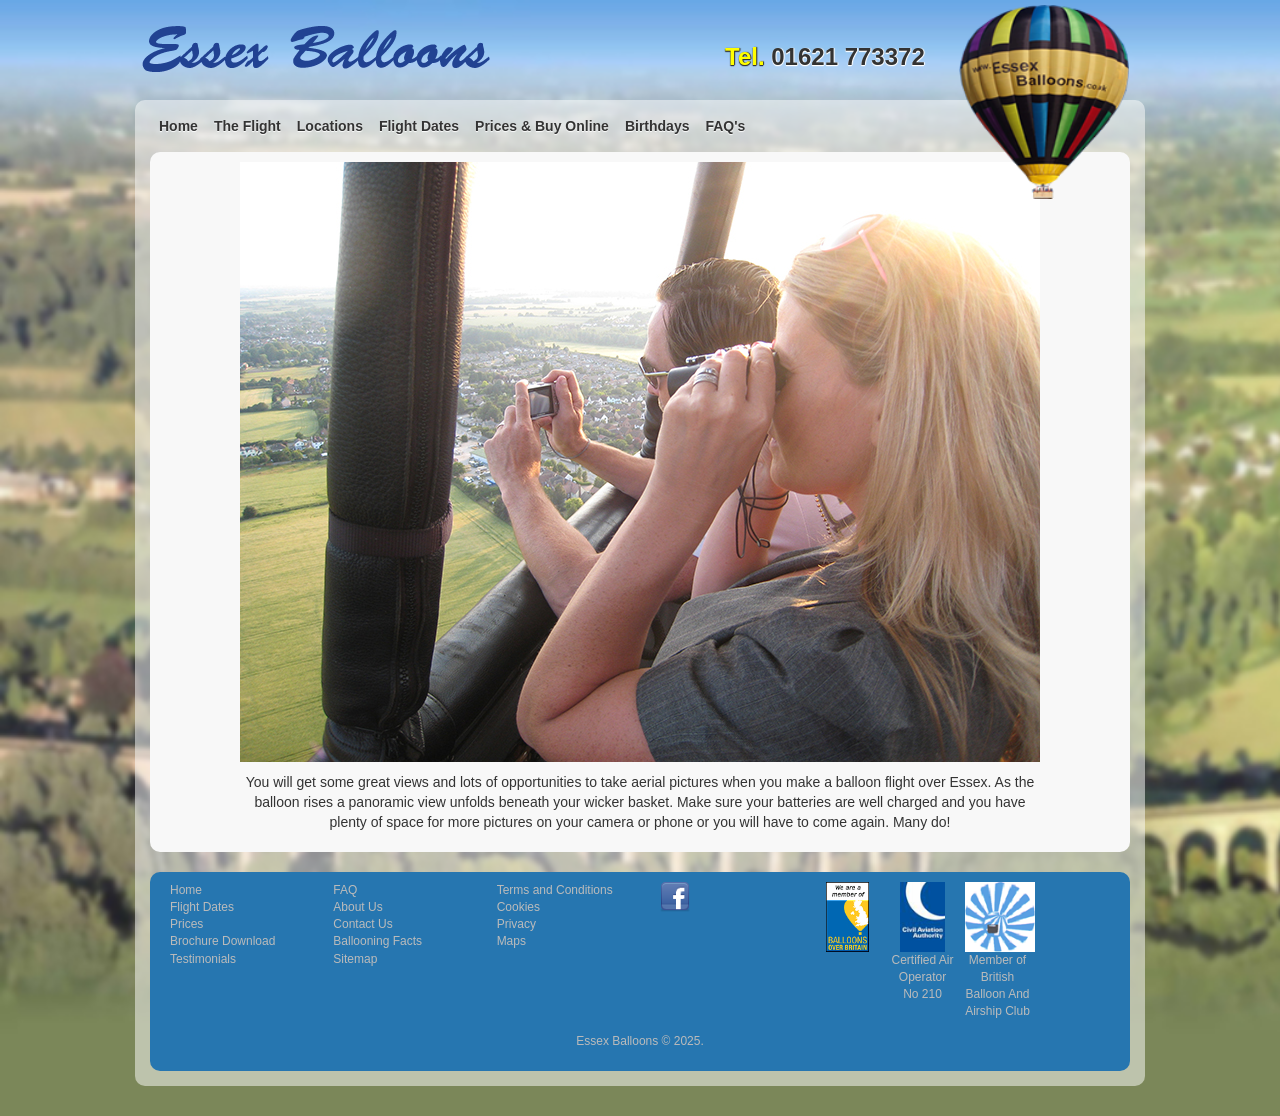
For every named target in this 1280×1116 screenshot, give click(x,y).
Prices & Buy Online (542, 126)
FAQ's (725, 126)
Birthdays (657, 126)
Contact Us (362, 924)
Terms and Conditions (555, 890)
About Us (357, 907)
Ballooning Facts (377, 941)
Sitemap (355, 959)
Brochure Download (222, 941)
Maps (511, 941)
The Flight (247, 126)
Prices (186, 924)
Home (178, 126)
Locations (330, 126)
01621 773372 (848, 56)
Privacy (516, 924)
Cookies (518, 907)
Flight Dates (419, 126)
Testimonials (203, 959)
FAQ (345, 890)
